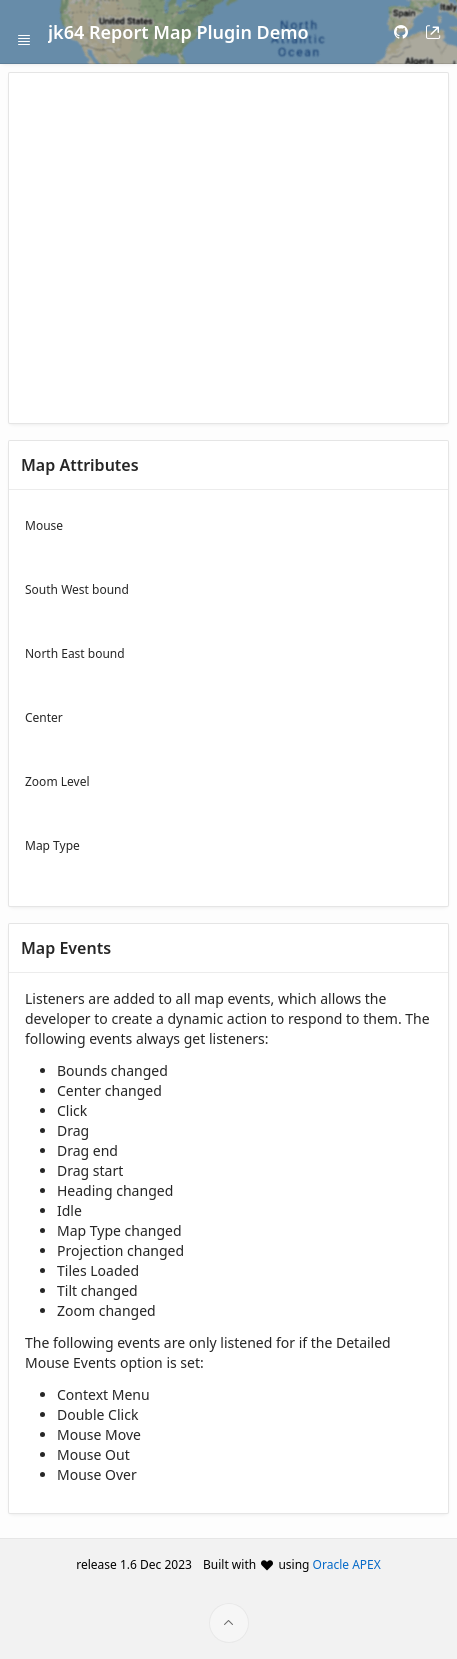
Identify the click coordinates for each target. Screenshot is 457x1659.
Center (44, 717)
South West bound (77, 589)
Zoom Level (57, 781)
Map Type (52, 845)
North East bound (75, 653)
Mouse (44, 525)
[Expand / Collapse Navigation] (24, 32)
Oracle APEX (347, 1564)
